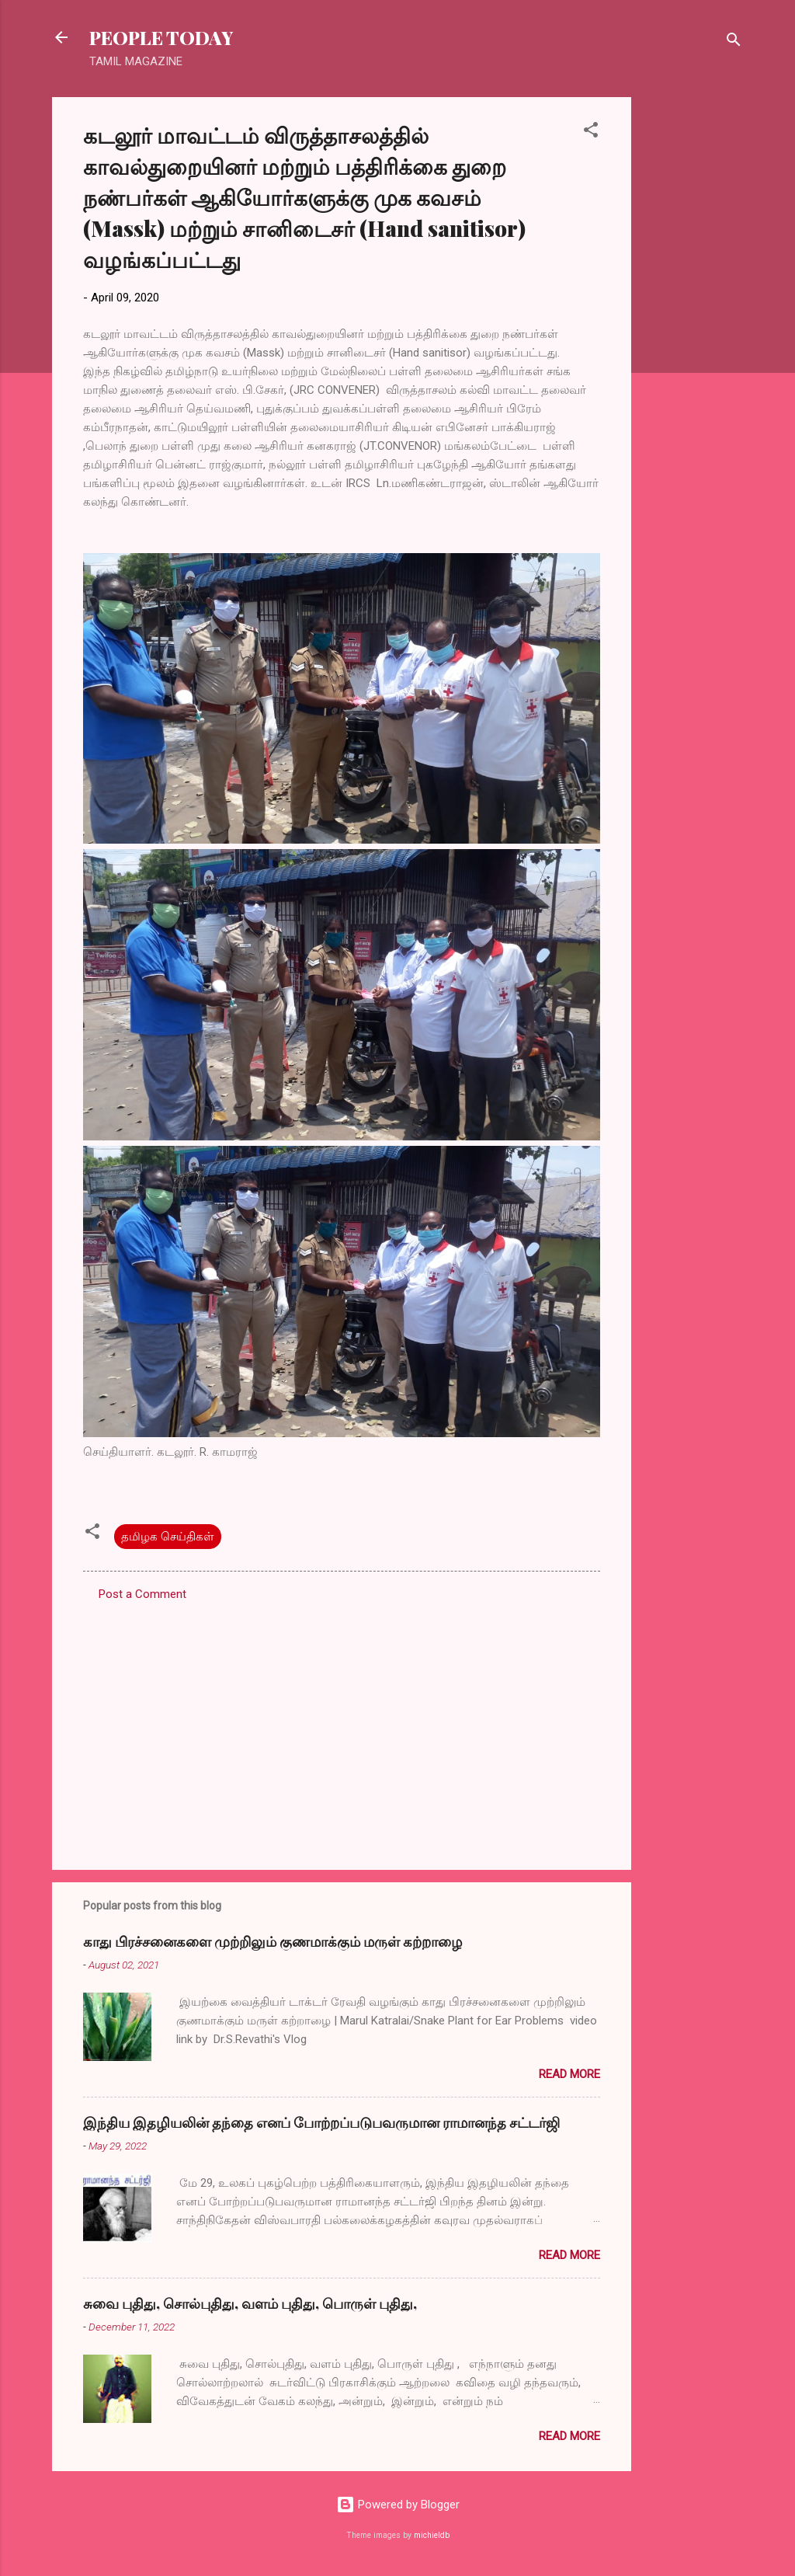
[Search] (733, 42)
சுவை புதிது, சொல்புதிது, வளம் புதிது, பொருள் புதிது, (250, 2303)
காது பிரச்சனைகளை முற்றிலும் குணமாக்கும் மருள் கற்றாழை (272, 1941)
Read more (569, 2074)
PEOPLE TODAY (161, 37)
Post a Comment (142, 1594)
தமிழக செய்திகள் (167, 1537)
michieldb (432, 2535)
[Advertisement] (693, 330)
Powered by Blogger (398, 2505)
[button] (590, 132)
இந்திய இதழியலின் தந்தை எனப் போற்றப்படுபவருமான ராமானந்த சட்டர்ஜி (321, 2122)
